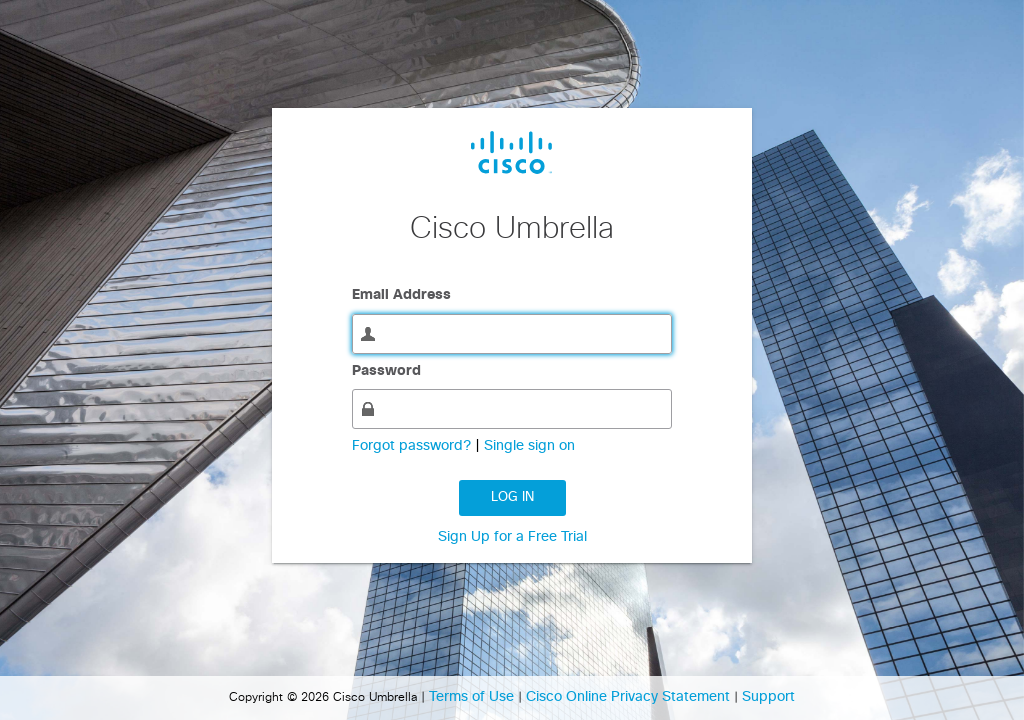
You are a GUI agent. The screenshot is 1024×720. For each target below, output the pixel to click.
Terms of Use (473, 697)
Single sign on (529, 446)
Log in (512, 497)
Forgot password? (413, 446)
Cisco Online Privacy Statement (630, 697)
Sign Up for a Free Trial (512, 537)
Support (768, 697)
